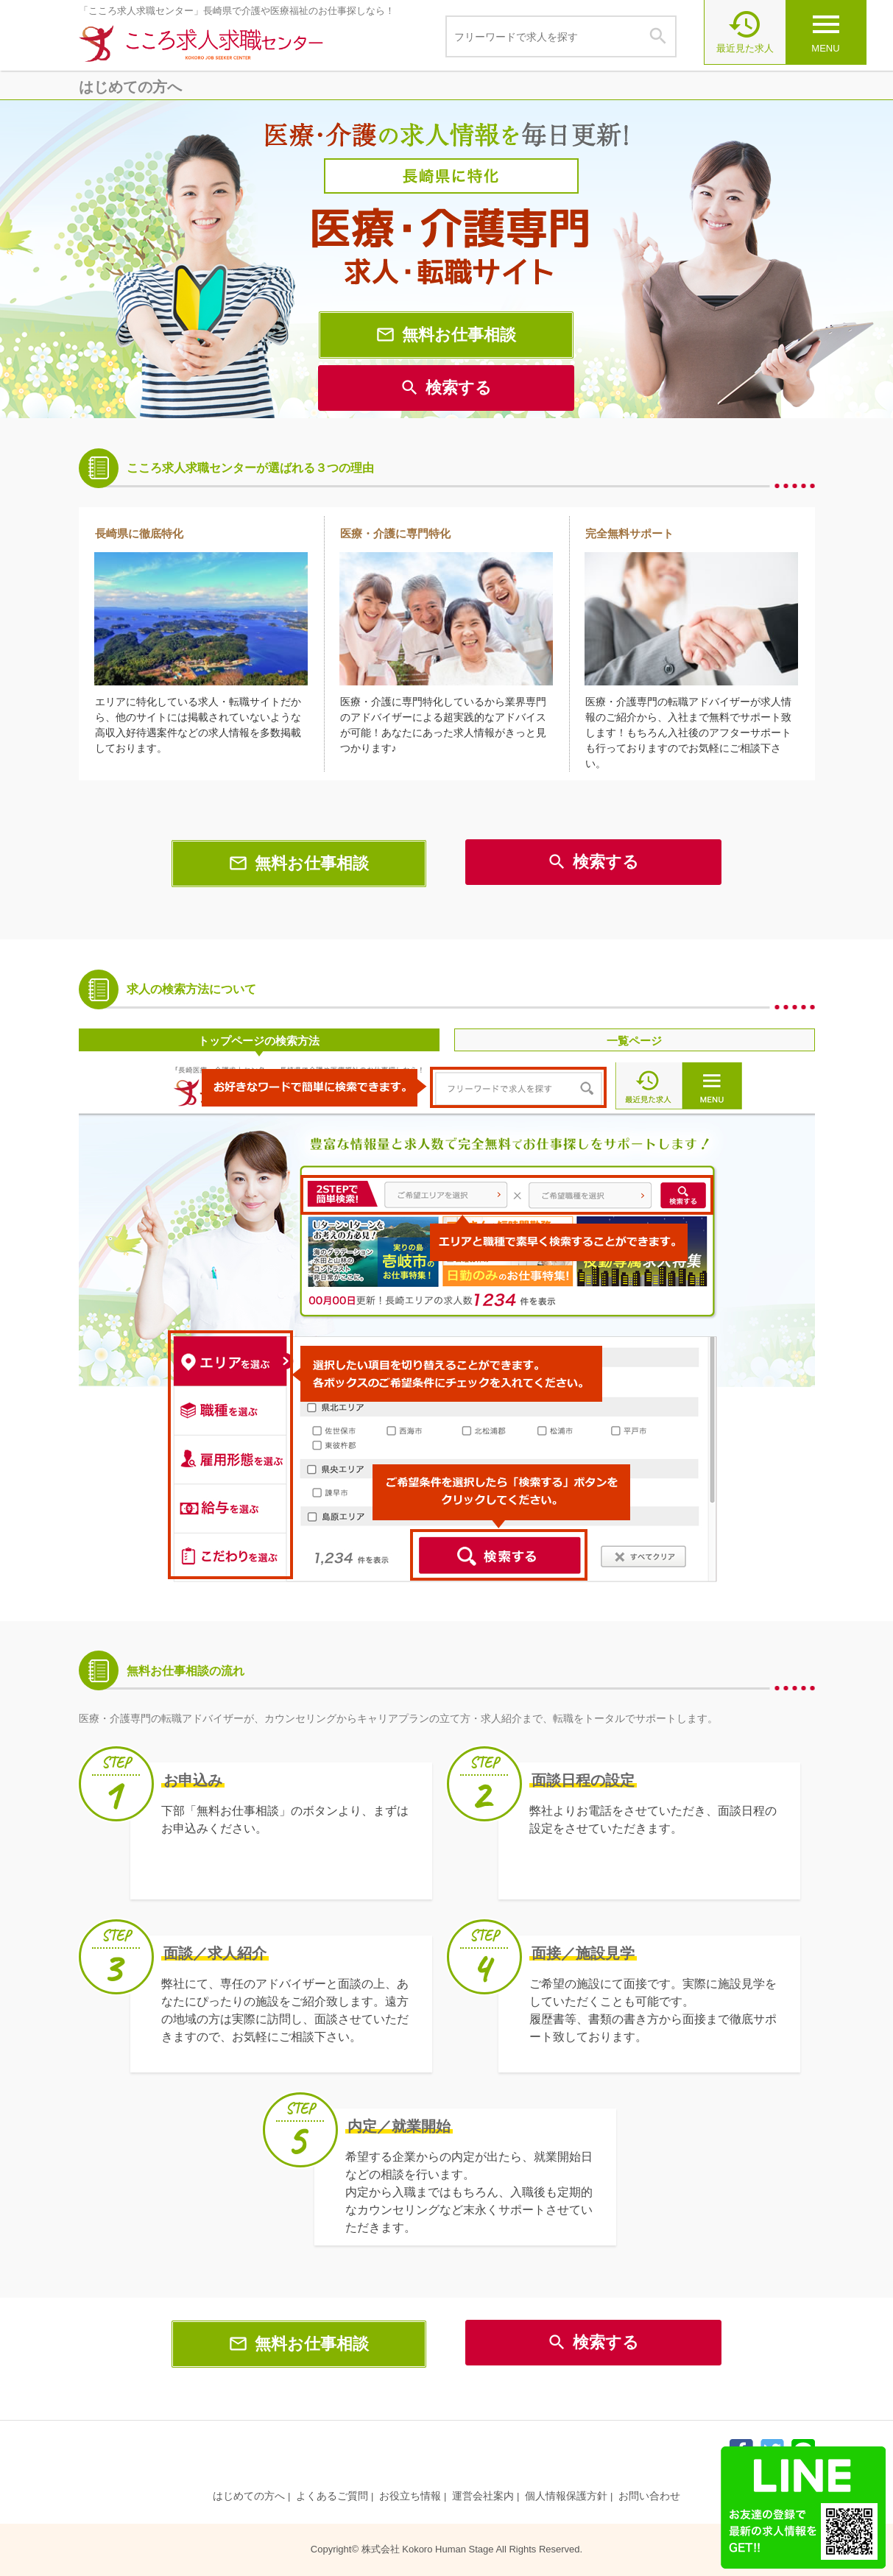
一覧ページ (634, 1040)
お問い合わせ (649, 2496)
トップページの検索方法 (259, 1040)
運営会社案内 (483, 2496)
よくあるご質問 (332, 2496)
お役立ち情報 (410, 2496)
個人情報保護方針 (566, 2496)
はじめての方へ (249, 2496)
